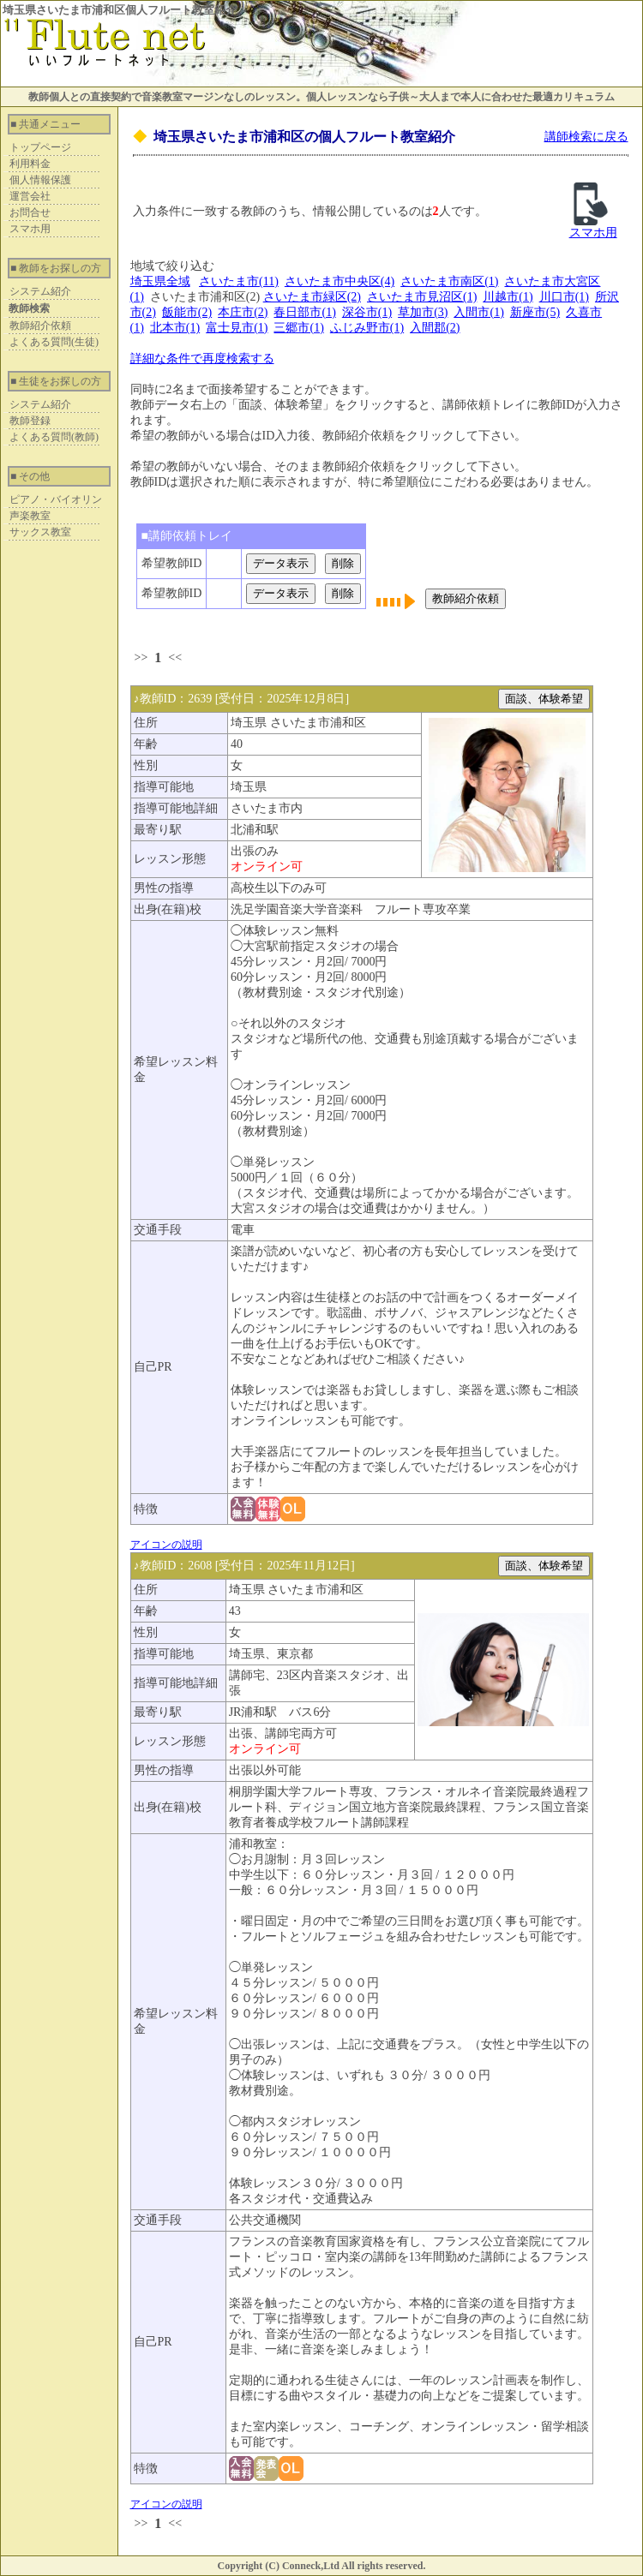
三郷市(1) (298, 327)
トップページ (40, 147)
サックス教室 (40, 532)
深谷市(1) (367, 312)
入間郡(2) (435, 327)
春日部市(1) (304, 312)
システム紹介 (40, 291)
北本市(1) (175, 327)
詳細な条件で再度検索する (202, 358)
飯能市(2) (187, 312)
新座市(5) (535, 312)
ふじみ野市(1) (367, 327)
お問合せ (30, 212)
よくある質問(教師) (54, 437)
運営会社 (30, 196)
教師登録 (30, 421)
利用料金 (30, 164)
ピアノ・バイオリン (55, 499)
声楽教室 (30, 516)
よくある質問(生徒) (54, 342)
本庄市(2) (242, 312)
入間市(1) (478, 312)
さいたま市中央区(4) (339, 281)
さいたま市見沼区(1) (422, 296)
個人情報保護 (40, 180)
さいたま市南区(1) (449, 281)
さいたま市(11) (239, 281)
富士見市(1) (236, 327)
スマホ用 (30, 229)
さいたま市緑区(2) (312, 296)
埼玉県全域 (160, 281)
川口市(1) (564, 296)
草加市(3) (423, 312)
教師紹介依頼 (40, 326)
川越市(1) (507, 296)
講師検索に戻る (586, 136)
